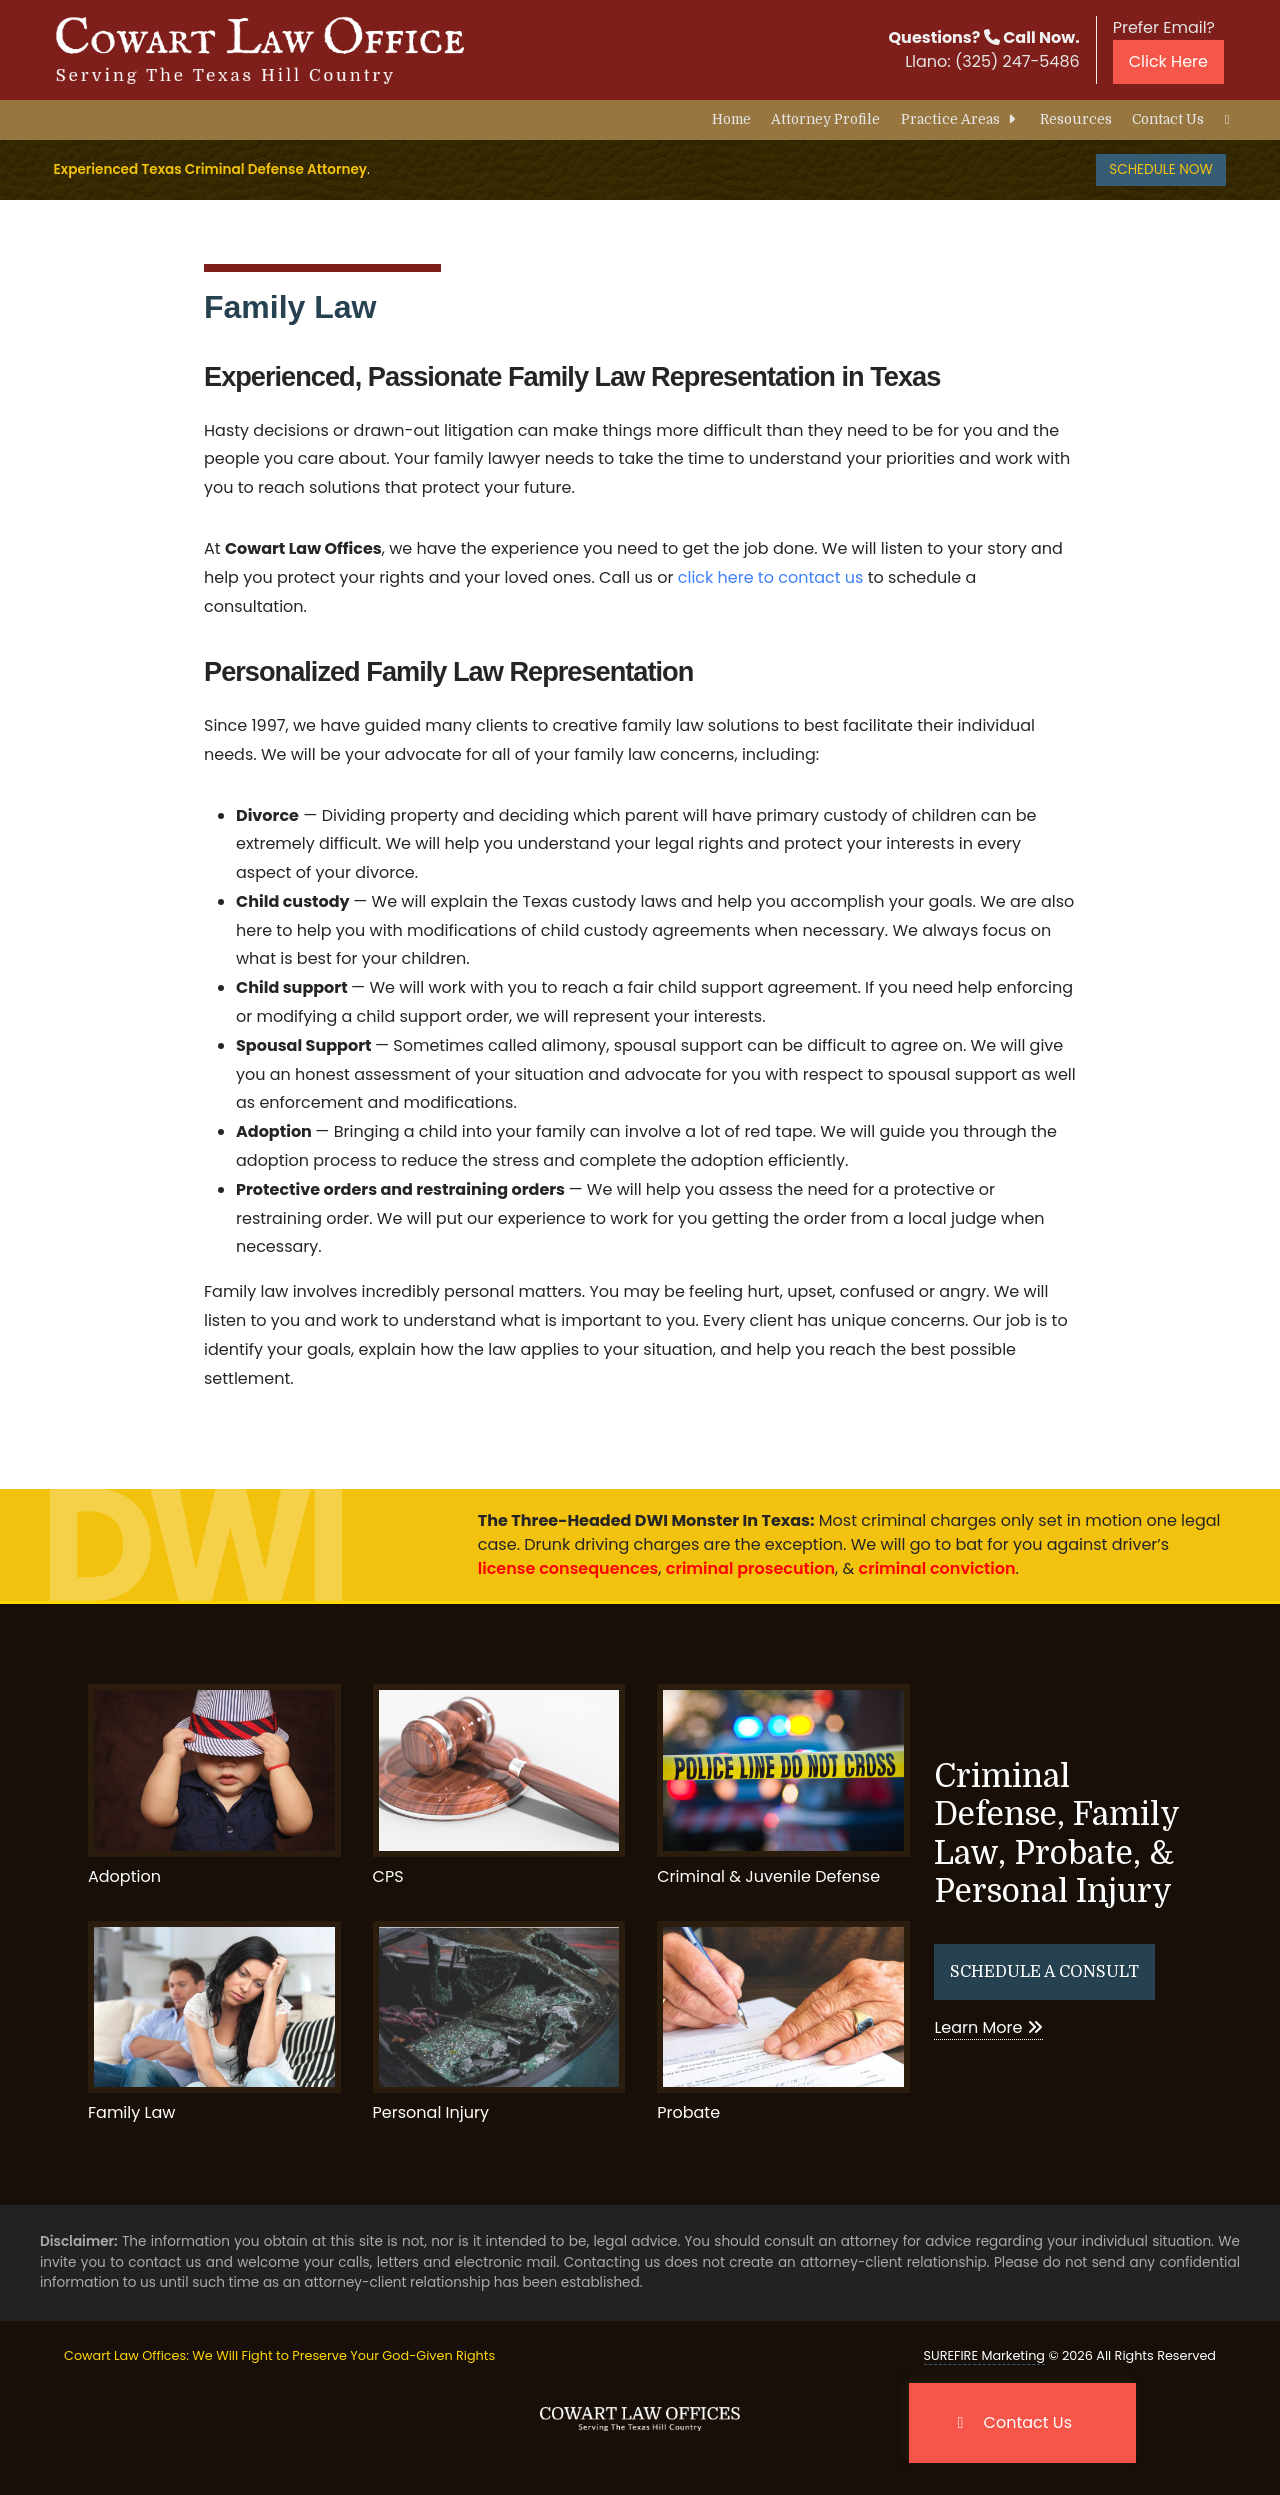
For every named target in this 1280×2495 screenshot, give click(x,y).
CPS (499, 1785)
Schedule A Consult (1044, 1972)
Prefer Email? (1168, 50)
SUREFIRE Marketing (984, 2355)
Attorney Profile (825, 119)
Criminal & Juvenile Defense (783, 1785)
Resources (1076, 119)
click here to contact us (771, 577)
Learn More (988, 2027)
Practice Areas (960, 119)
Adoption (214, 1785)
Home (731, 119)
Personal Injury (499, 2022)
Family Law (290, 307)
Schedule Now (1161, 169)
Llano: (992, 61)
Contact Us (1168, 119)
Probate (783, 2022)
